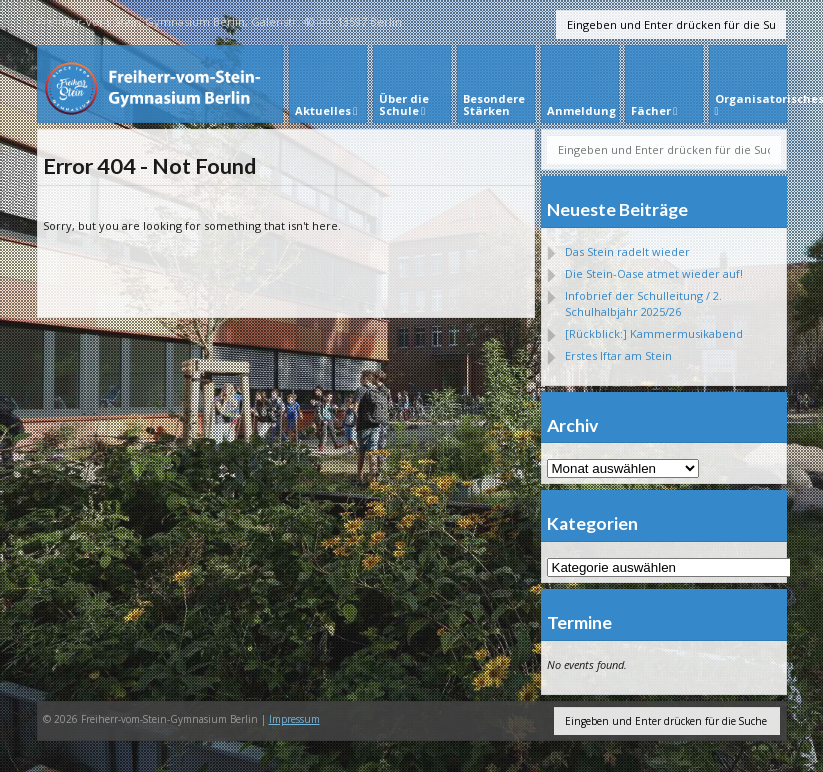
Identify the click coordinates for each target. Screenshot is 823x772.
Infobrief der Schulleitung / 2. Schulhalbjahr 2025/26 (643, 303)
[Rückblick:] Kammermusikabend (654, 333)
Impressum (294, 719)
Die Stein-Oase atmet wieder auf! (654, 273)
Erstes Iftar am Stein (618, 355)
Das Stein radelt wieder (627, 251)
